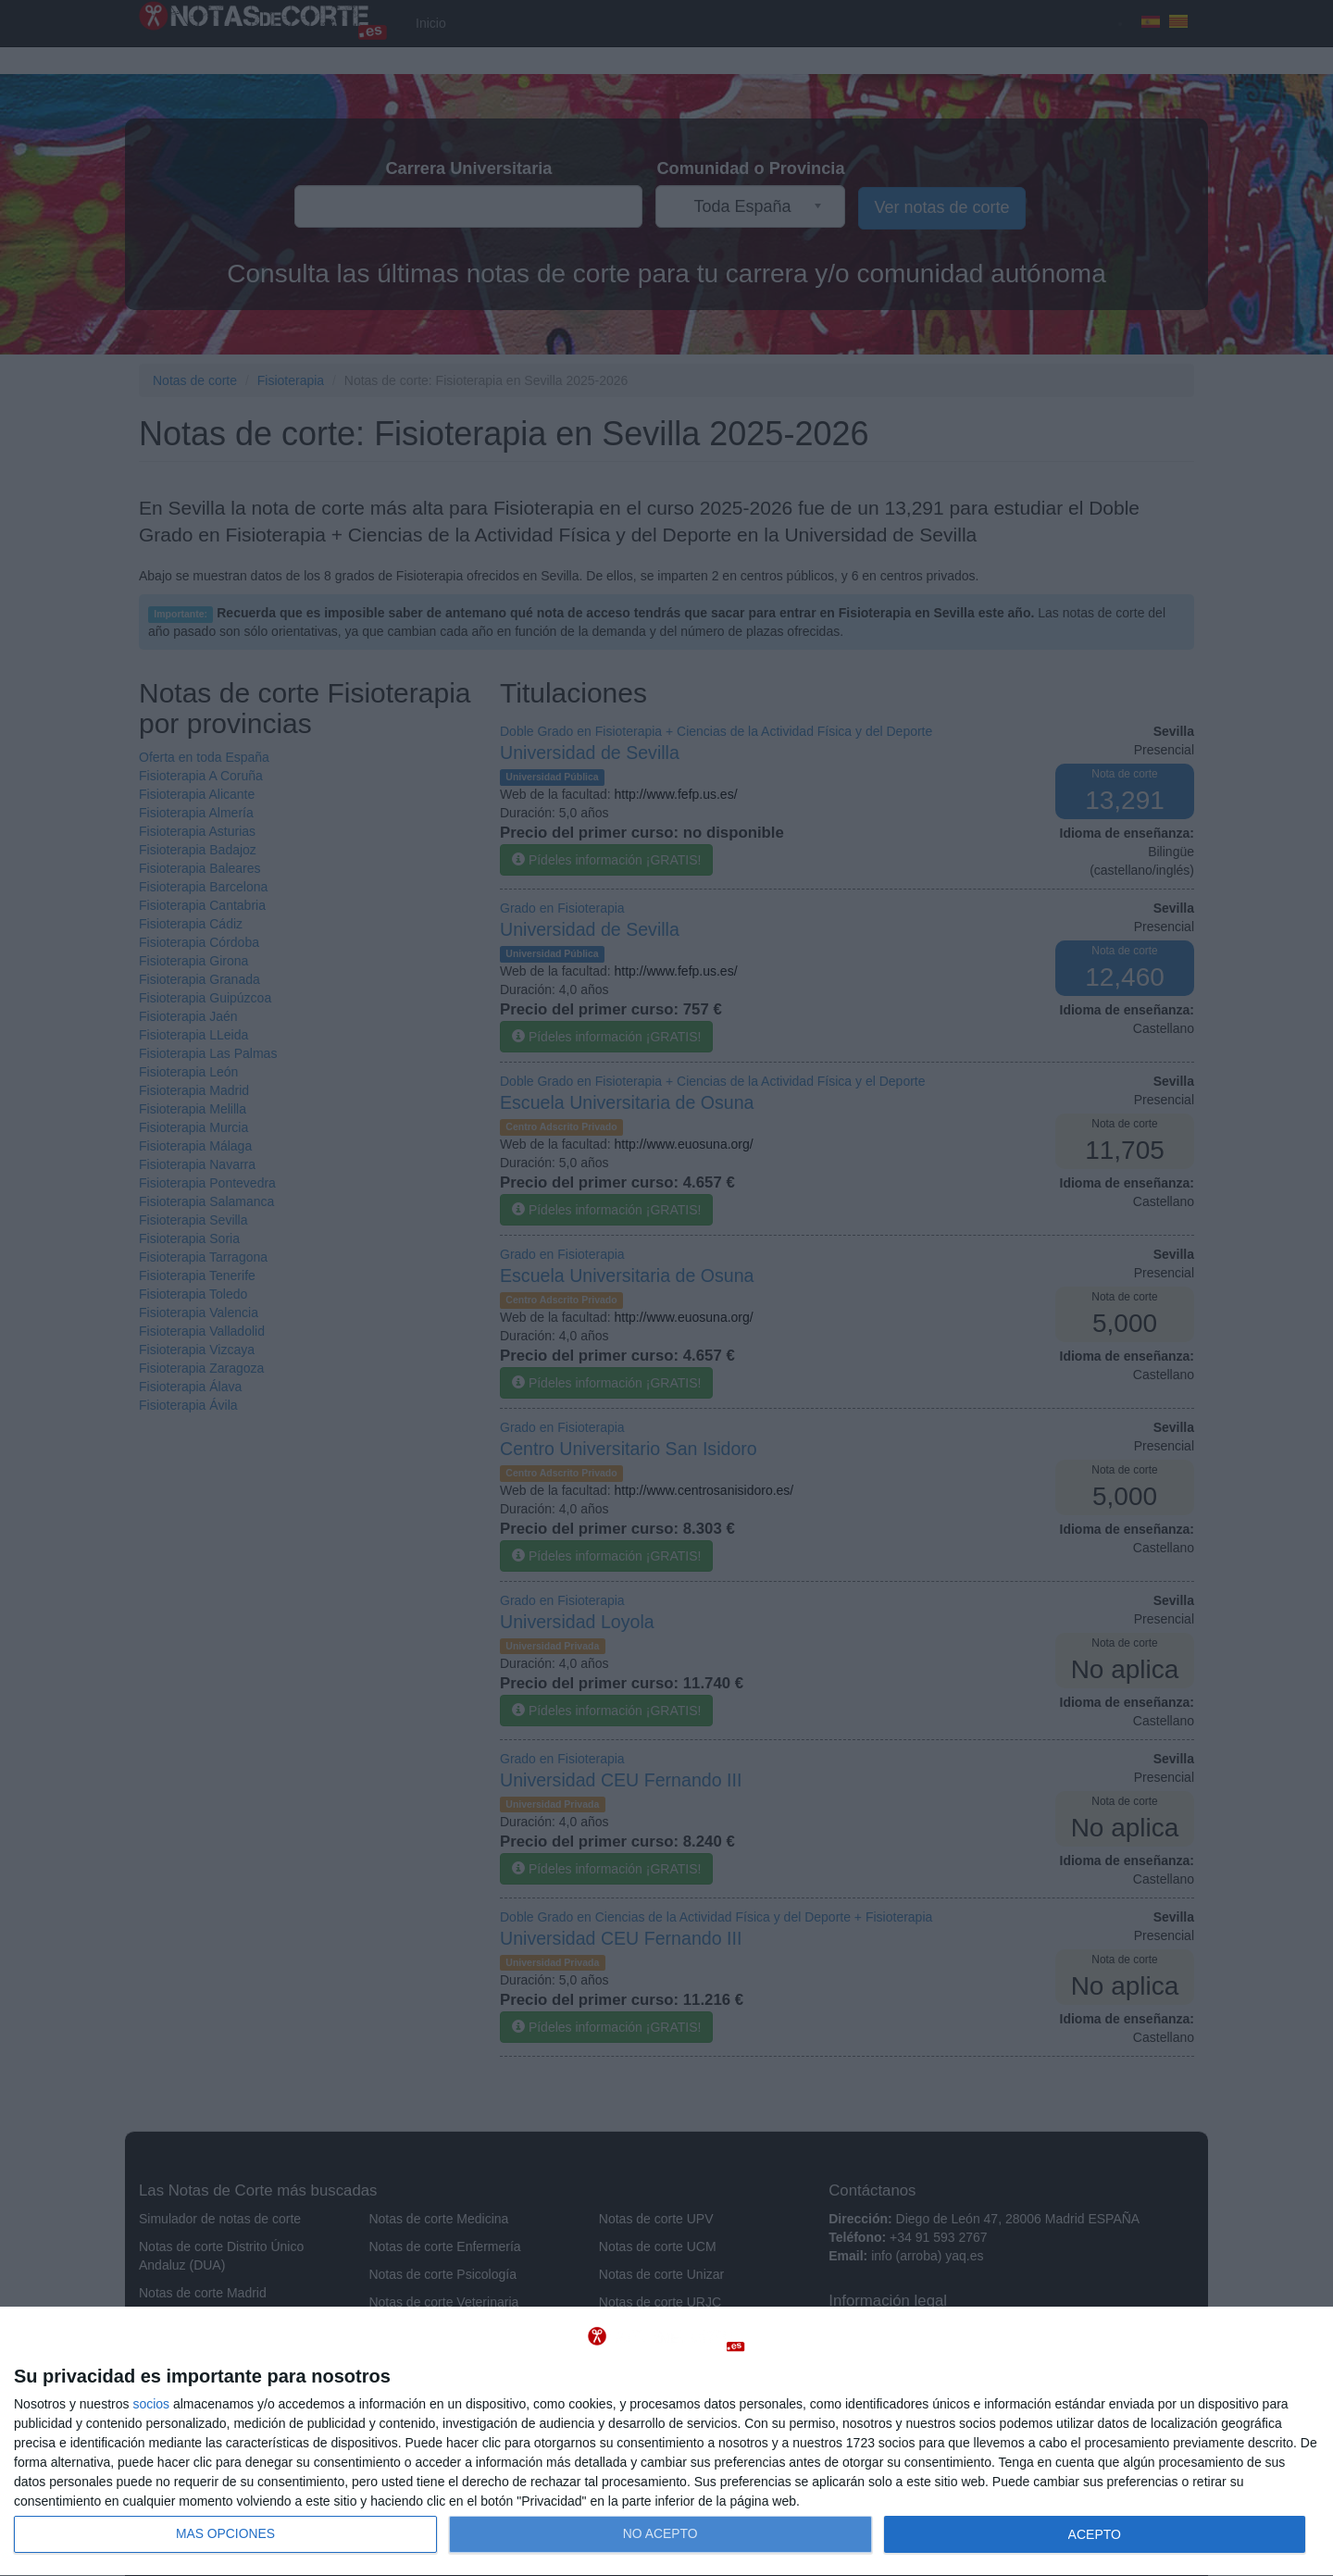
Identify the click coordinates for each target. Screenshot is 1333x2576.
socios (150, 2403)
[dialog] (666, 2442)
